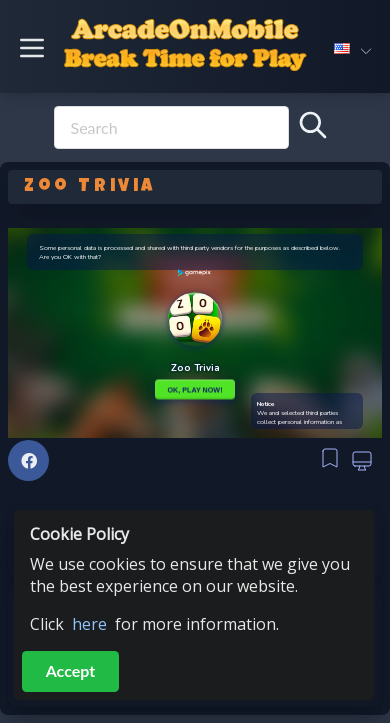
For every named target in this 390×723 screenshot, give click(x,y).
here (89, 624)
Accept (71, 670)
